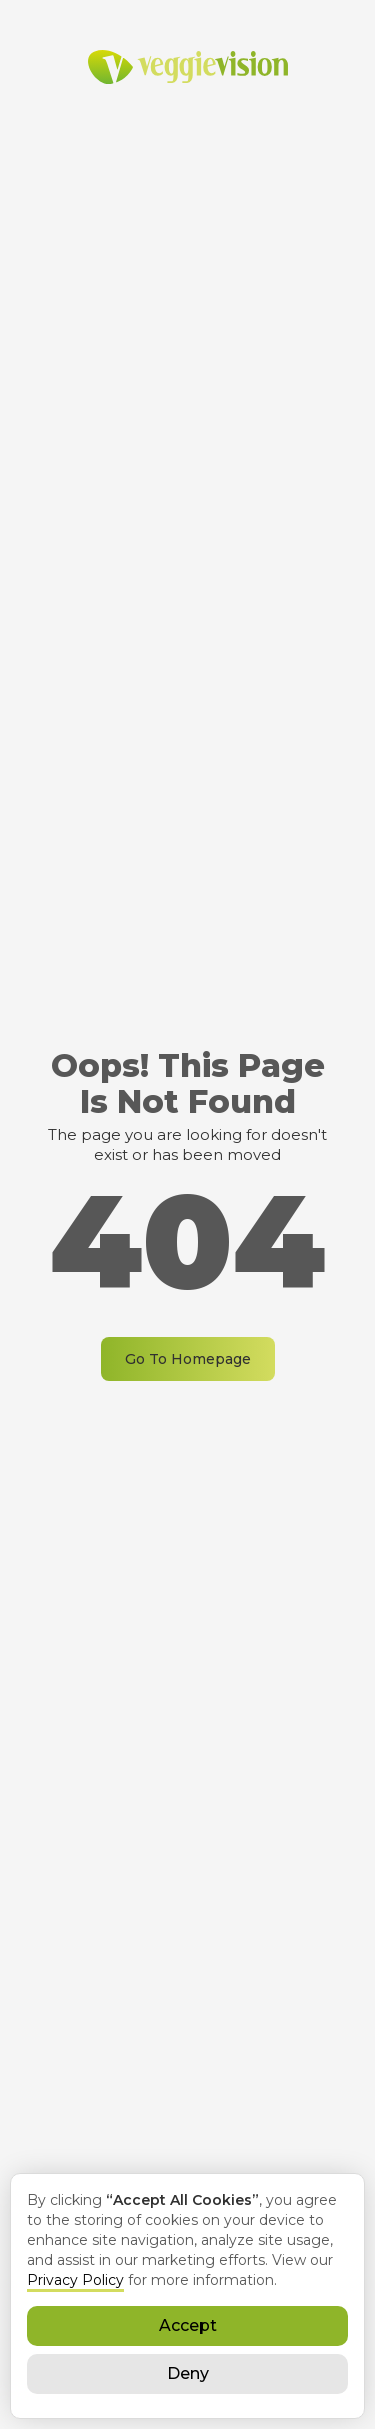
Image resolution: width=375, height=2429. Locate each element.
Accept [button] (188, 2325)
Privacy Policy (75, 2280)
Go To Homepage (188, 1359)
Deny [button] (188, 2373)
